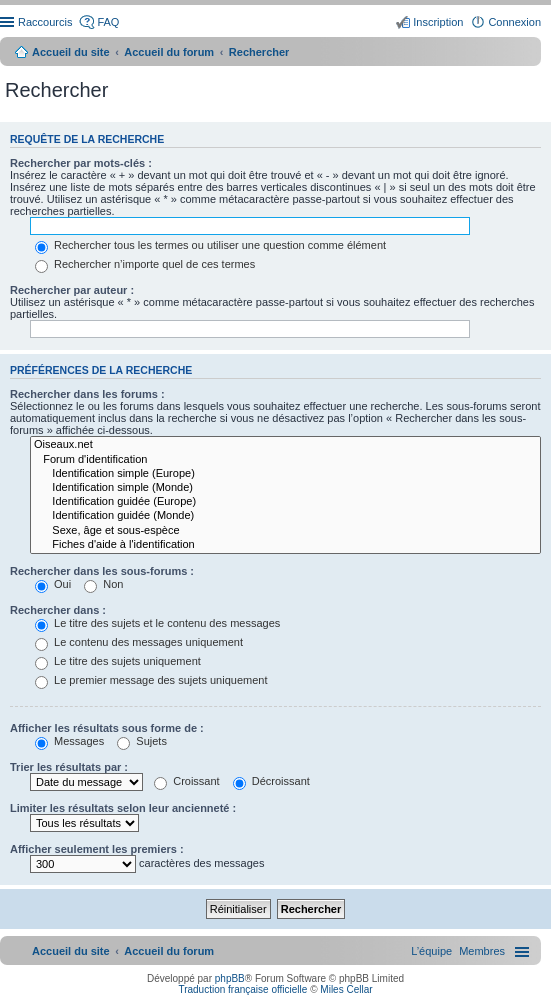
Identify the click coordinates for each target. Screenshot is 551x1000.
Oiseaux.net (285, 445)
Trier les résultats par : (69, 767)
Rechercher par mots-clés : (81, 163)
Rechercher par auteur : (72, 290)
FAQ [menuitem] (108, 22)
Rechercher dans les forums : (87, 394)
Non (103, 584)
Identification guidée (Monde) (285, 516)
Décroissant (271, 781)
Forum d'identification (285, 460)
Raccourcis (45, 22)
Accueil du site (71, 52)
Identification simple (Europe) (285, 474)
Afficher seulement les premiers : (97, 849)
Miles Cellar (346, 989)
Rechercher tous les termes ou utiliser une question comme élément (210, 245)
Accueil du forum (169, 52)
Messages (69, 741)
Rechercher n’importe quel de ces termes (145, 264)
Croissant (187, 781)
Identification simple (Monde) (285, 488)
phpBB (230, 978)
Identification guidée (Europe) (285, 502)
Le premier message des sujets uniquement (151, 680)
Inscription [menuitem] (438, 22)
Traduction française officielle (242, 989)
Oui (53, 584)
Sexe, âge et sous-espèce (285, 531)
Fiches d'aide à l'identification (285, 545)
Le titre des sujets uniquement (118, 661)
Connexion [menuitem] (514, 22)
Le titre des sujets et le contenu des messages (157, 623)
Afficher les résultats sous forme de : (107, 728)
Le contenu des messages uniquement (139, 642)
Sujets (142, 741)
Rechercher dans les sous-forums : (102, 571)
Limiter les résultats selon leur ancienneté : (123, 808)
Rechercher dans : (58, 610)
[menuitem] (482, 951)
